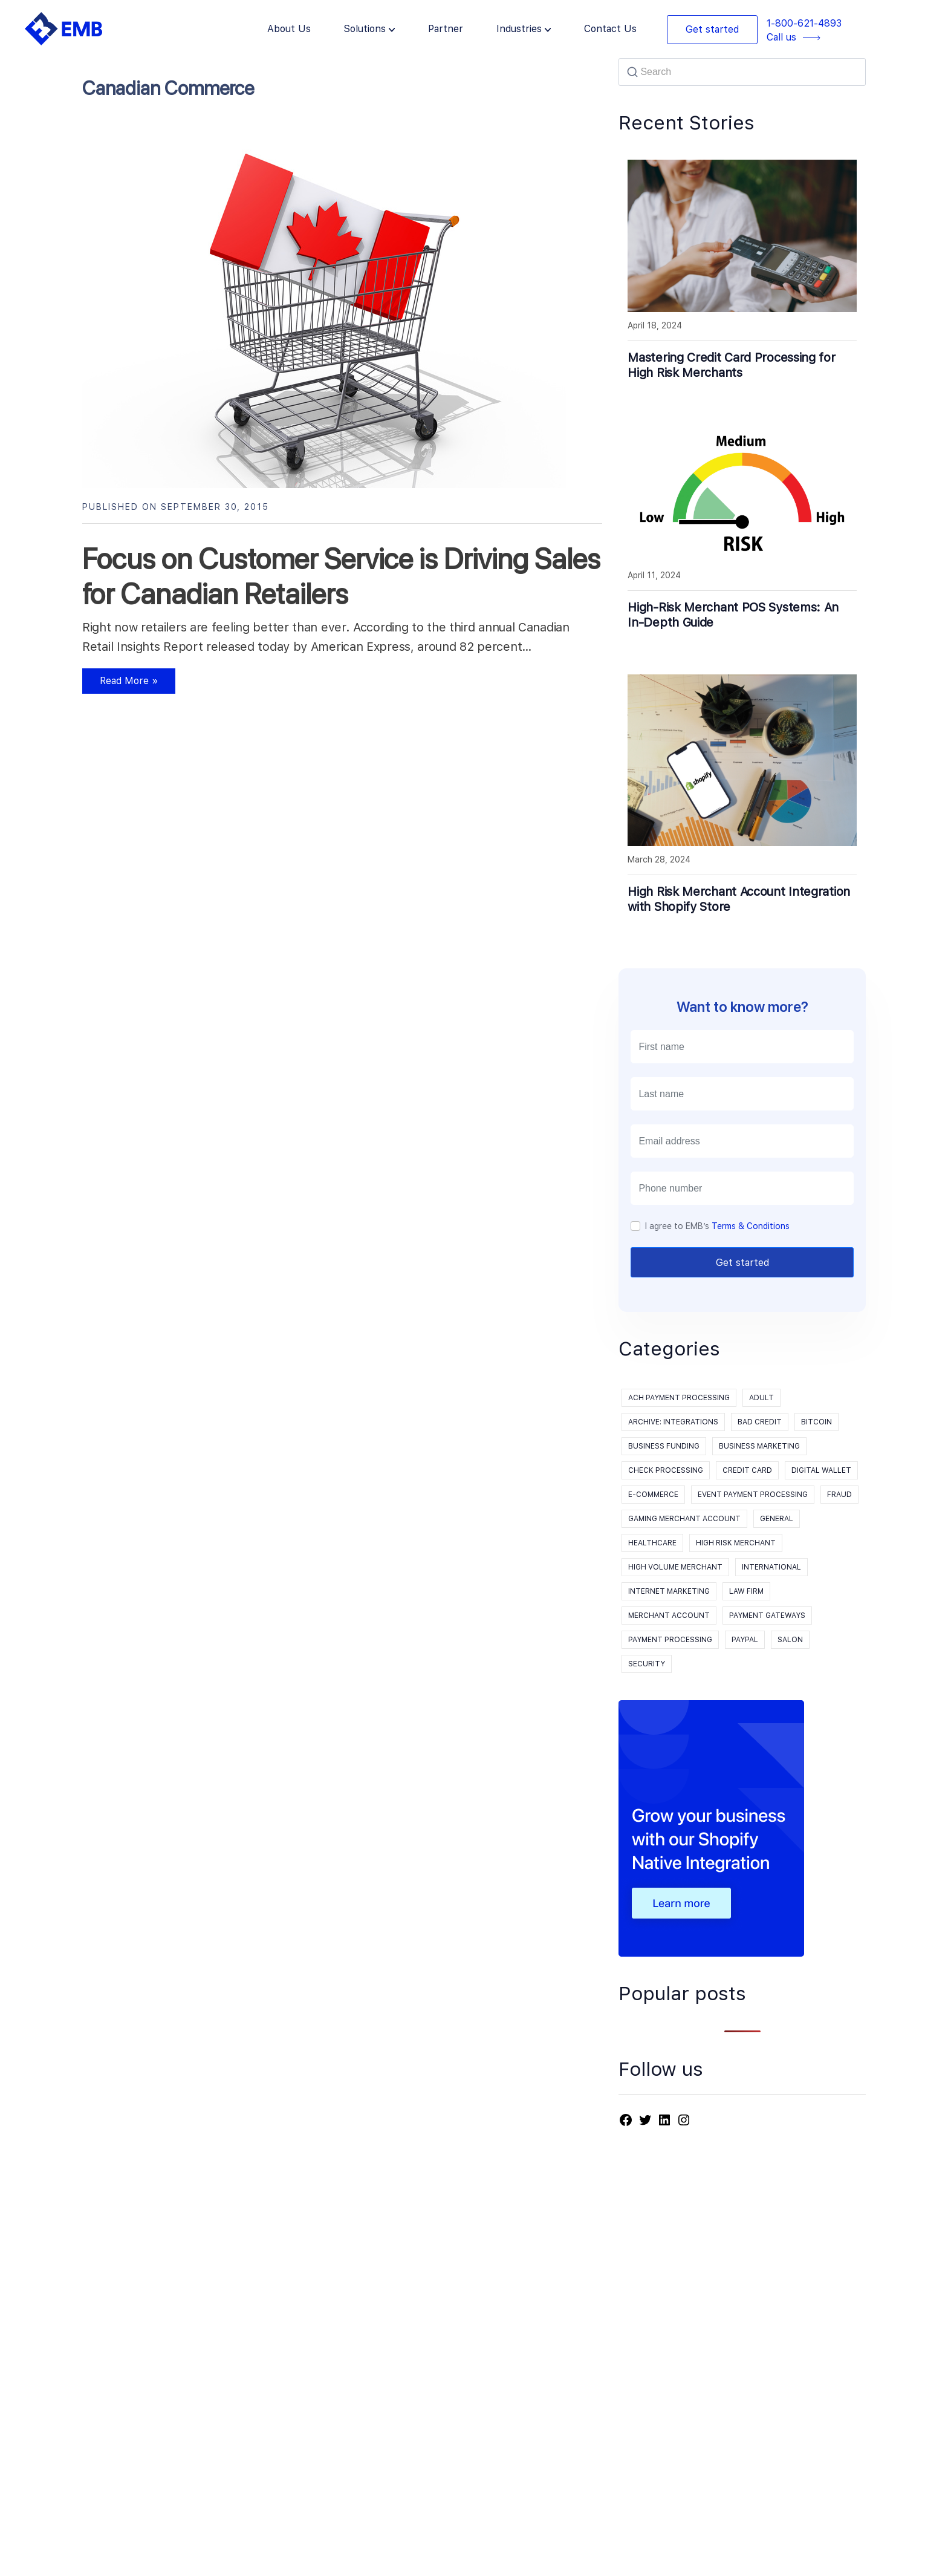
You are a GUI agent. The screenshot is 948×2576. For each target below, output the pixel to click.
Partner (445, 28)
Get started (712, 29)
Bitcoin (816, 1422)
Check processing (665, 1470)
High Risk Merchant (736, 1543)
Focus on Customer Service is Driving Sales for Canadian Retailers (341, 576)
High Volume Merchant (675, 1567)
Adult (761, 1398)
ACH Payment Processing (679, 1398)
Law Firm (746, 1591)
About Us (289, 28)
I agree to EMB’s (717, 1226)
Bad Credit (760, 1422)
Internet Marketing (669, 1591)
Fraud (839, 1494)
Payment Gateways (767, 1615)
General (776, 1519)
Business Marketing (759, 1446)
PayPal (745, 1639)
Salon (790, 1639)
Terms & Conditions (751, 1226)
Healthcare (652, 1543)
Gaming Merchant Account (684, 1519)
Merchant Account (669, 1615)
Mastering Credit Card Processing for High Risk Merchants (731, 365)
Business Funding (664, 1446)
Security (646, 1664)
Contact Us (610, 28)
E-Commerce (653, 1494)
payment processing (670, 1639)
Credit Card (747, 1470)
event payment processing (753, 1494)
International (771, 1567)
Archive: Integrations (673, 1422)
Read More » (120, 684)
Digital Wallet (821, 1470)
